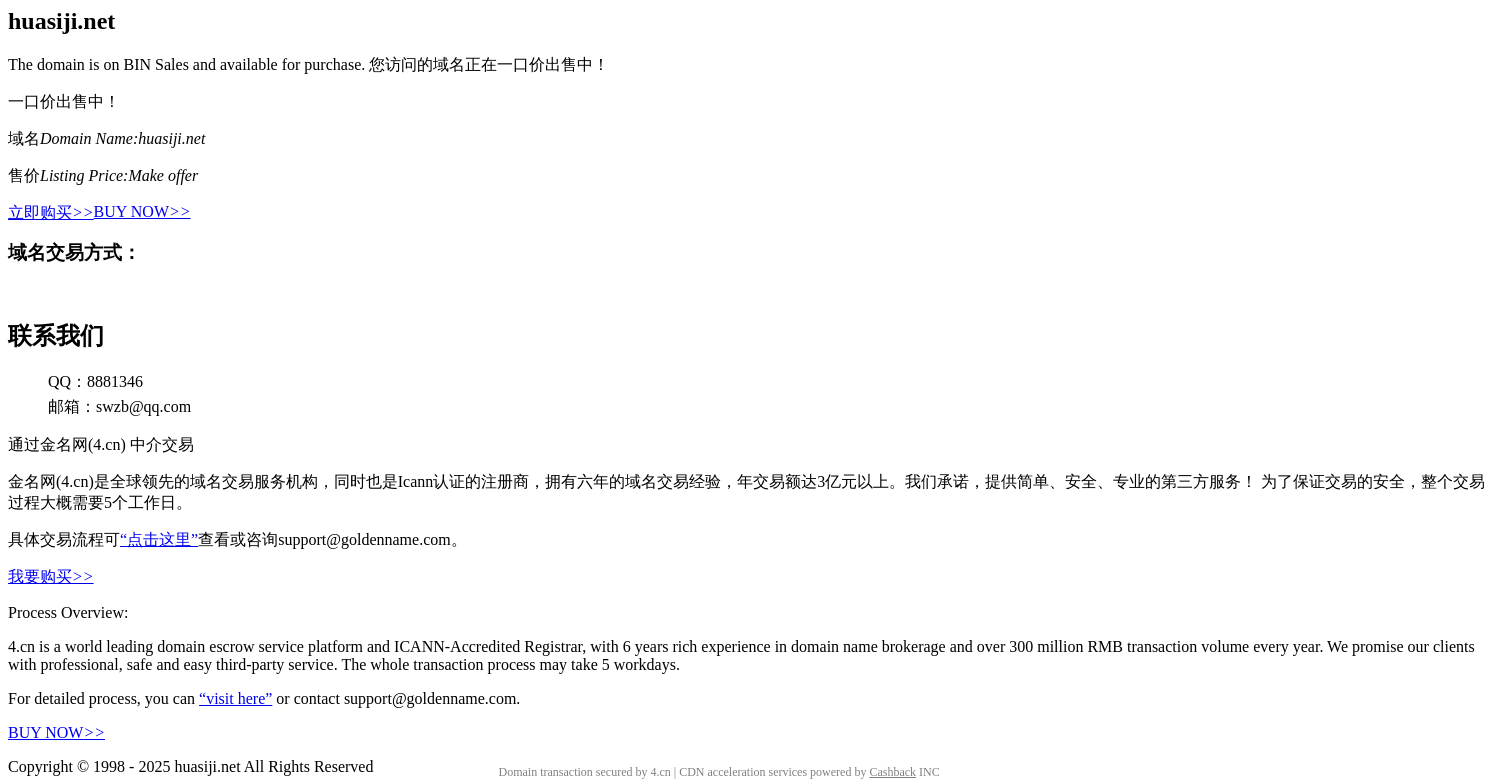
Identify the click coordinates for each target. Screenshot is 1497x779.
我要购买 (51, 576)
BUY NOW (142, 211)
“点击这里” (159, 539)
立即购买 (51, 212)
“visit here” (235, 698)
